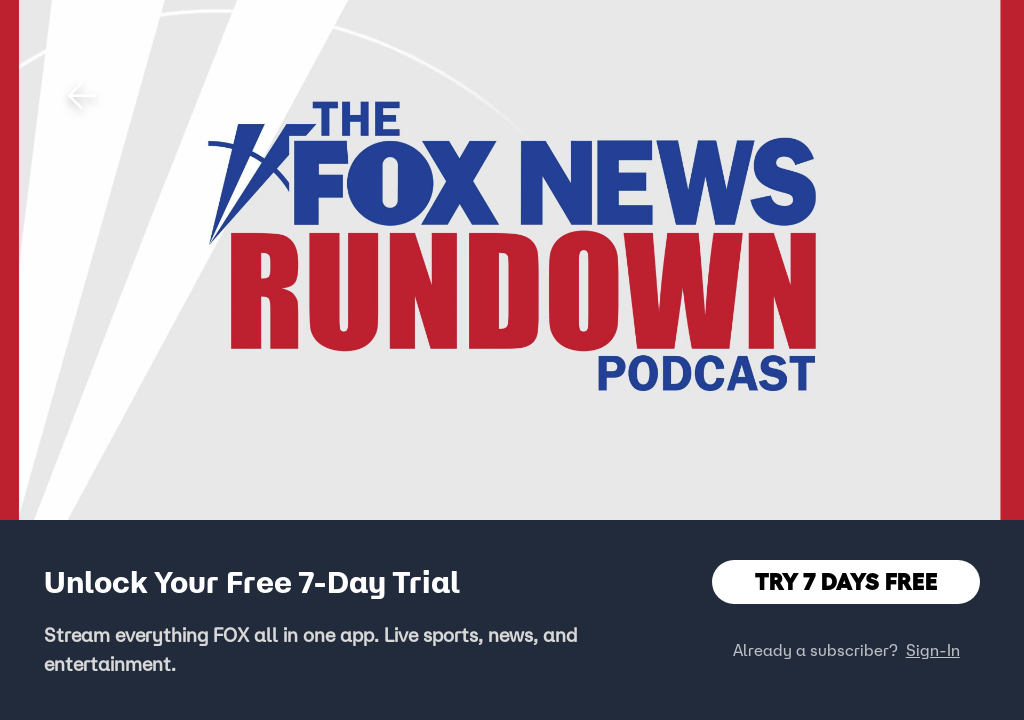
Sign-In (933, 650)
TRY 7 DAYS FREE (846, 581)
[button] (82, 96)
